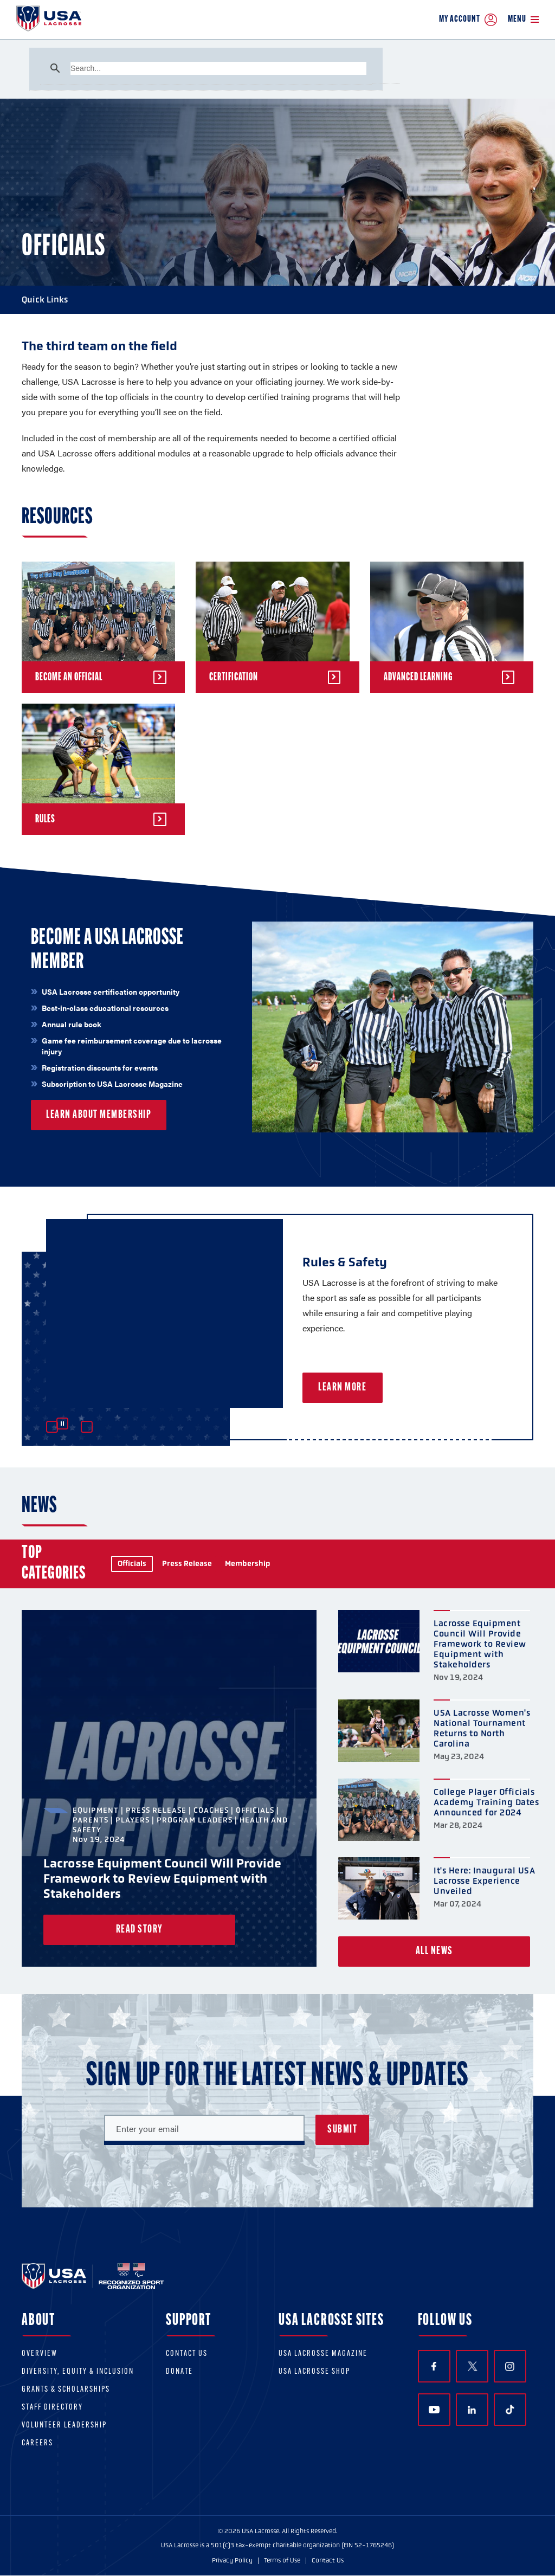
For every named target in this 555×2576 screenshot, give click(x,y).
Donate (179, 2372)
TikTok (510, 2409)
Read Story (139, 1929)
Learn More (370, 1387)
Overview (39, 2354)
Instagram (509, 2366)
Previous (52, 1426)
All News (434, 1951)
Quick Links (277, 299)
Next (86, 1426)
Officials (132, 1563)
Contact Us (187, 2354)
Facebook (433, 2366)
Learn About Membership (98, 1115)
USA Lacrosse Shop (314, 2372)
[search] (218, 68)
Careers (37, 2443)
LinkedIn (472, 2410)
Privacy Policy (232, 2560)
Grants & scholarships (66, 2390)
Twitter (472, 2366)
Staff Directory (52, 2408)
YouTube (434, 2409)
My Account (468, 20)
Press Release (187, 1563)
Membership (247, 1563)
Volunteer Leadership (64, 2426)
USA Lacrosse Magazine (323, 2354)
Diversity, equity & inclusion (78, 2372)
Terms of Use (282, 2560)
